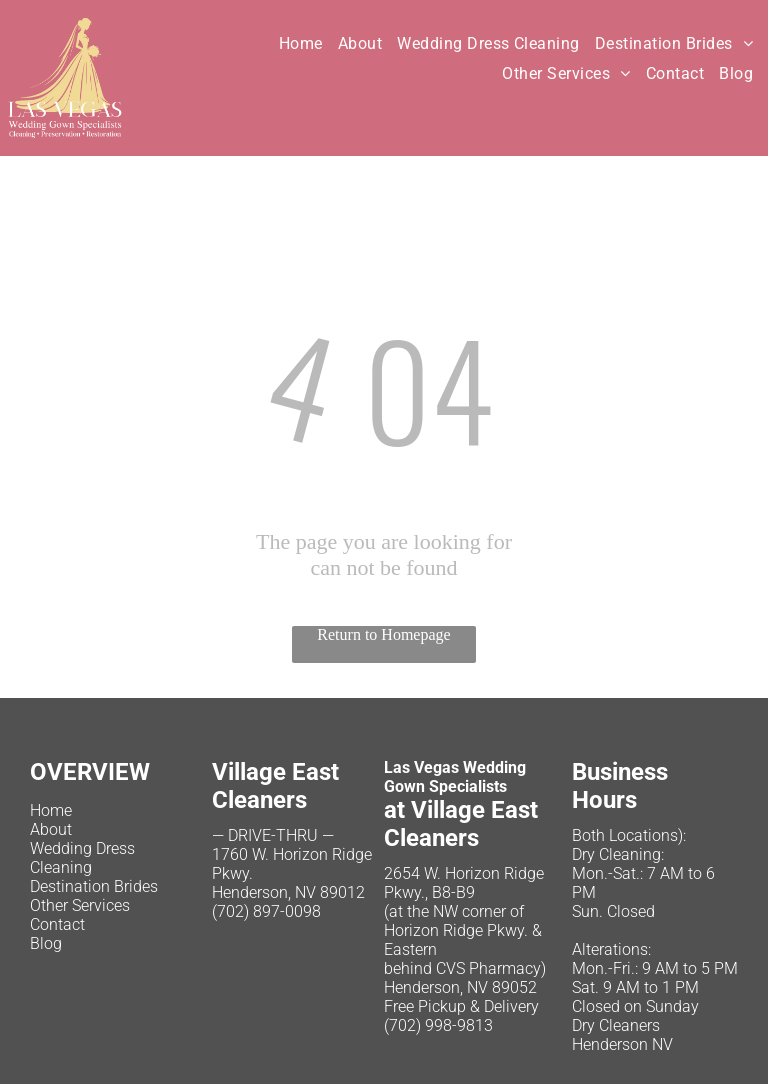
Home (51, 810)
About (51, 829)
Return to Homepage (383, 634)
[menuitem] (308, 43)
